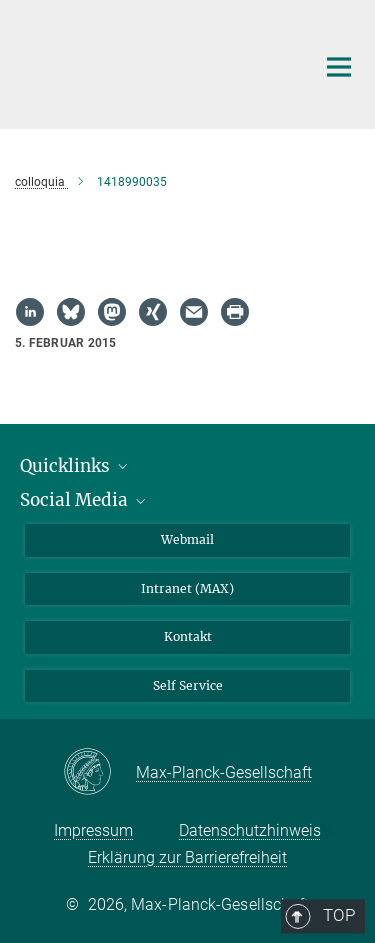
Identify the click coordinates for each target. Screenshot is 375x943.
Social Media (84, 500)
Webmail (187, 539)
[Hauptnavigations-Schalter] (339, 67)
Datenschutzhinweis (250, 830)
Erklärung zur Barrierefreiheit (187, 857)
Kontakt (188, 636)
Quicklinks (75, 466)
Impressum (93, 830)
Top (332, 444)
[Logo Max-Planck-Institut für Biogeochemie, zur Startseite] (150, 62)
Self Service (188, 685)
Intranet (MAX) (187, 588)
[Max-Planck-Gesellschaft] (99, 773)
